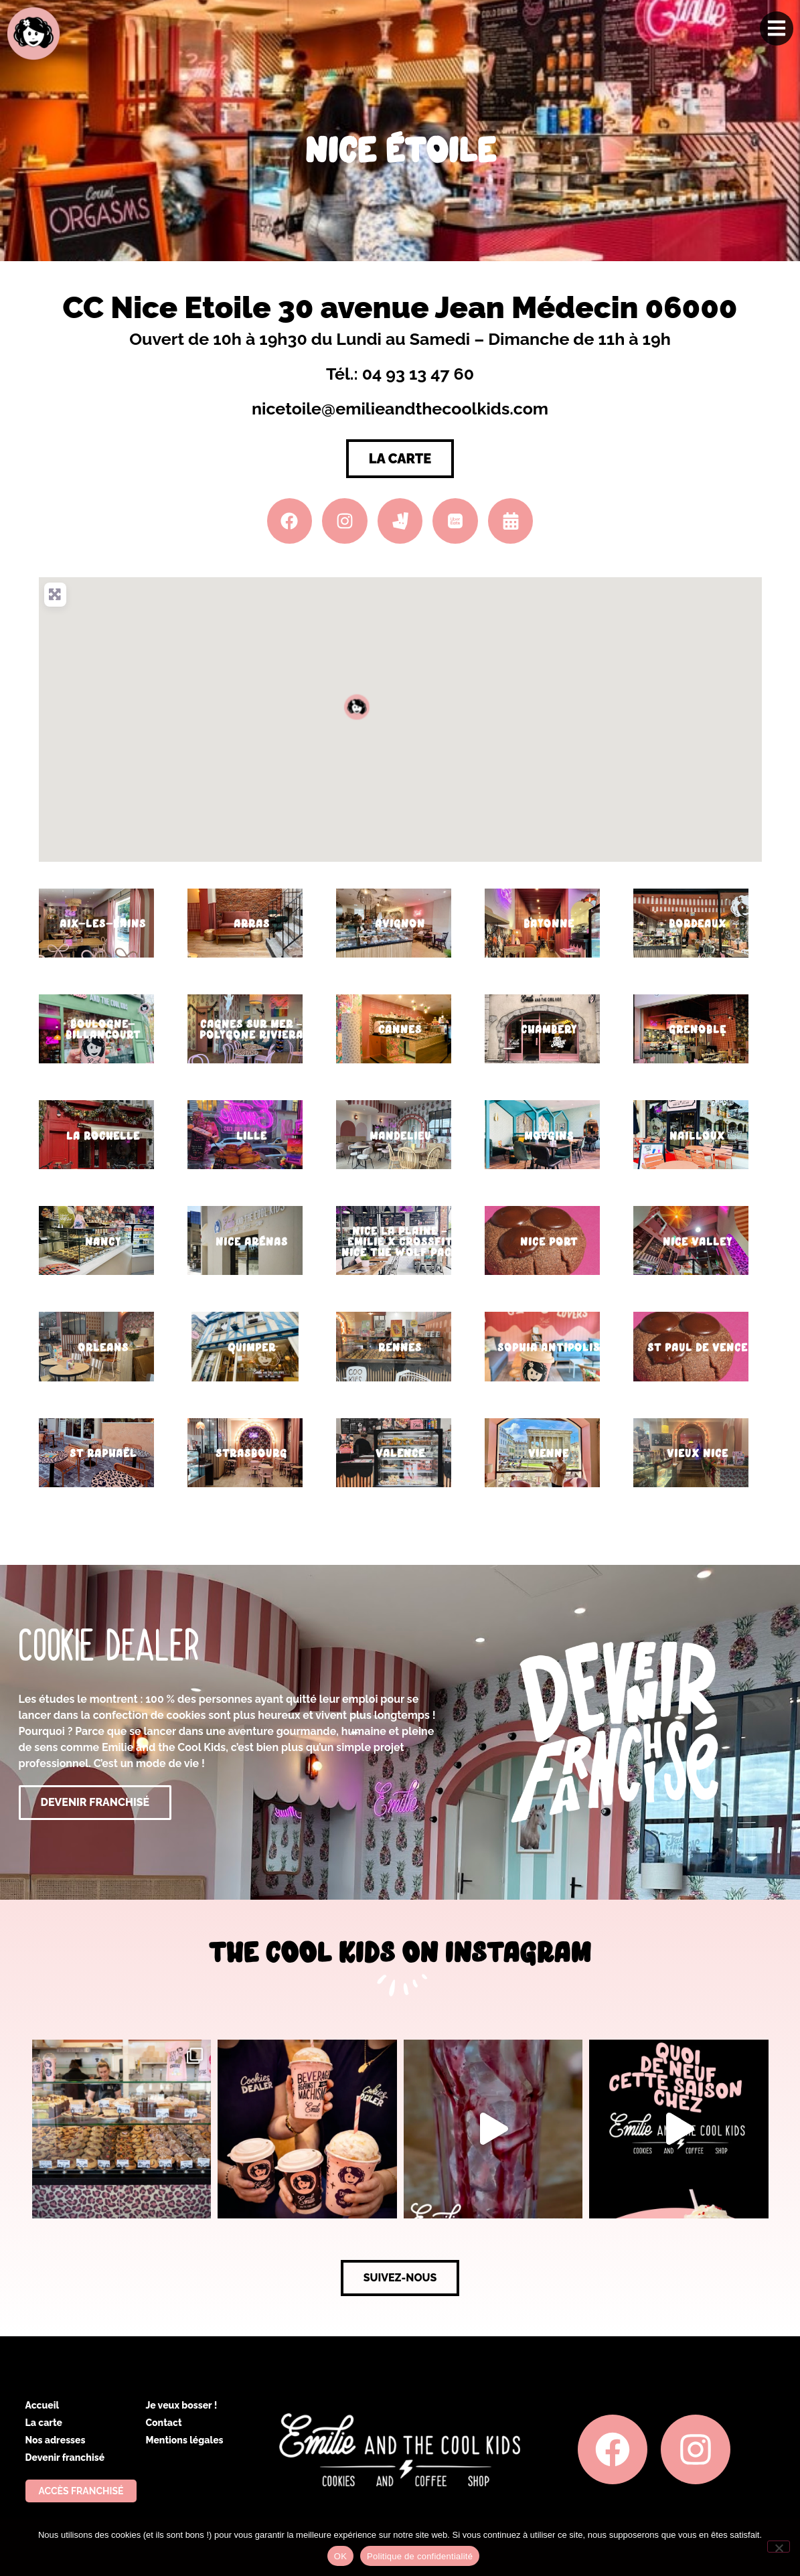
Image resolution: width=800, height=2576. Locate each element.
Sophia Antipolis (548, 1348)
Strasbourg (251, 1453)
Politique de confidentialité (420, 2556)
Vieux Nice (697, 1453)
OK (340, 2556)
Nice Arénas (252, 1242)
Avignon (400, 924)
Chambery (549, 1029)
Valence (400, 1453)
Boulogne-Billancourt (103, 1029)
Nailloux (697, 1136)
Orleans (103, 1348)
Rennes (400, 1348)
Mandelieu (400, 1136)
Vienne (548, 1453)
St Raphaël (103, 1453)
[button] (357, 706)
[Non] (778, 2547)
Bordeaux (697, 924)
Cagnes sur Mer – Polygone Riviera (251, 1029)
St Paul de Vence (697, 1348)
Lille (251, 1136)
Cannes (400, 1029)
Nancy (103, 1242)
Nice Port (549, 1242)
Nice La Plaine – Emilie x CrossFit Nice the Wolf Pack (400, 1242)
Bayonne (549, 924)
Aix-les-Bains (103, 924)
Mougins (549, 1136)
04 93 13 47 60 (418, 374)
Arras (252, 924)
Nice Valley (697, 1242)
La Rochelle (103, 1136)
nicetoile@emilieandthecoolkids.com (400, 408)
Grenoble (697, 1029)
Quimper (252, 1348)
